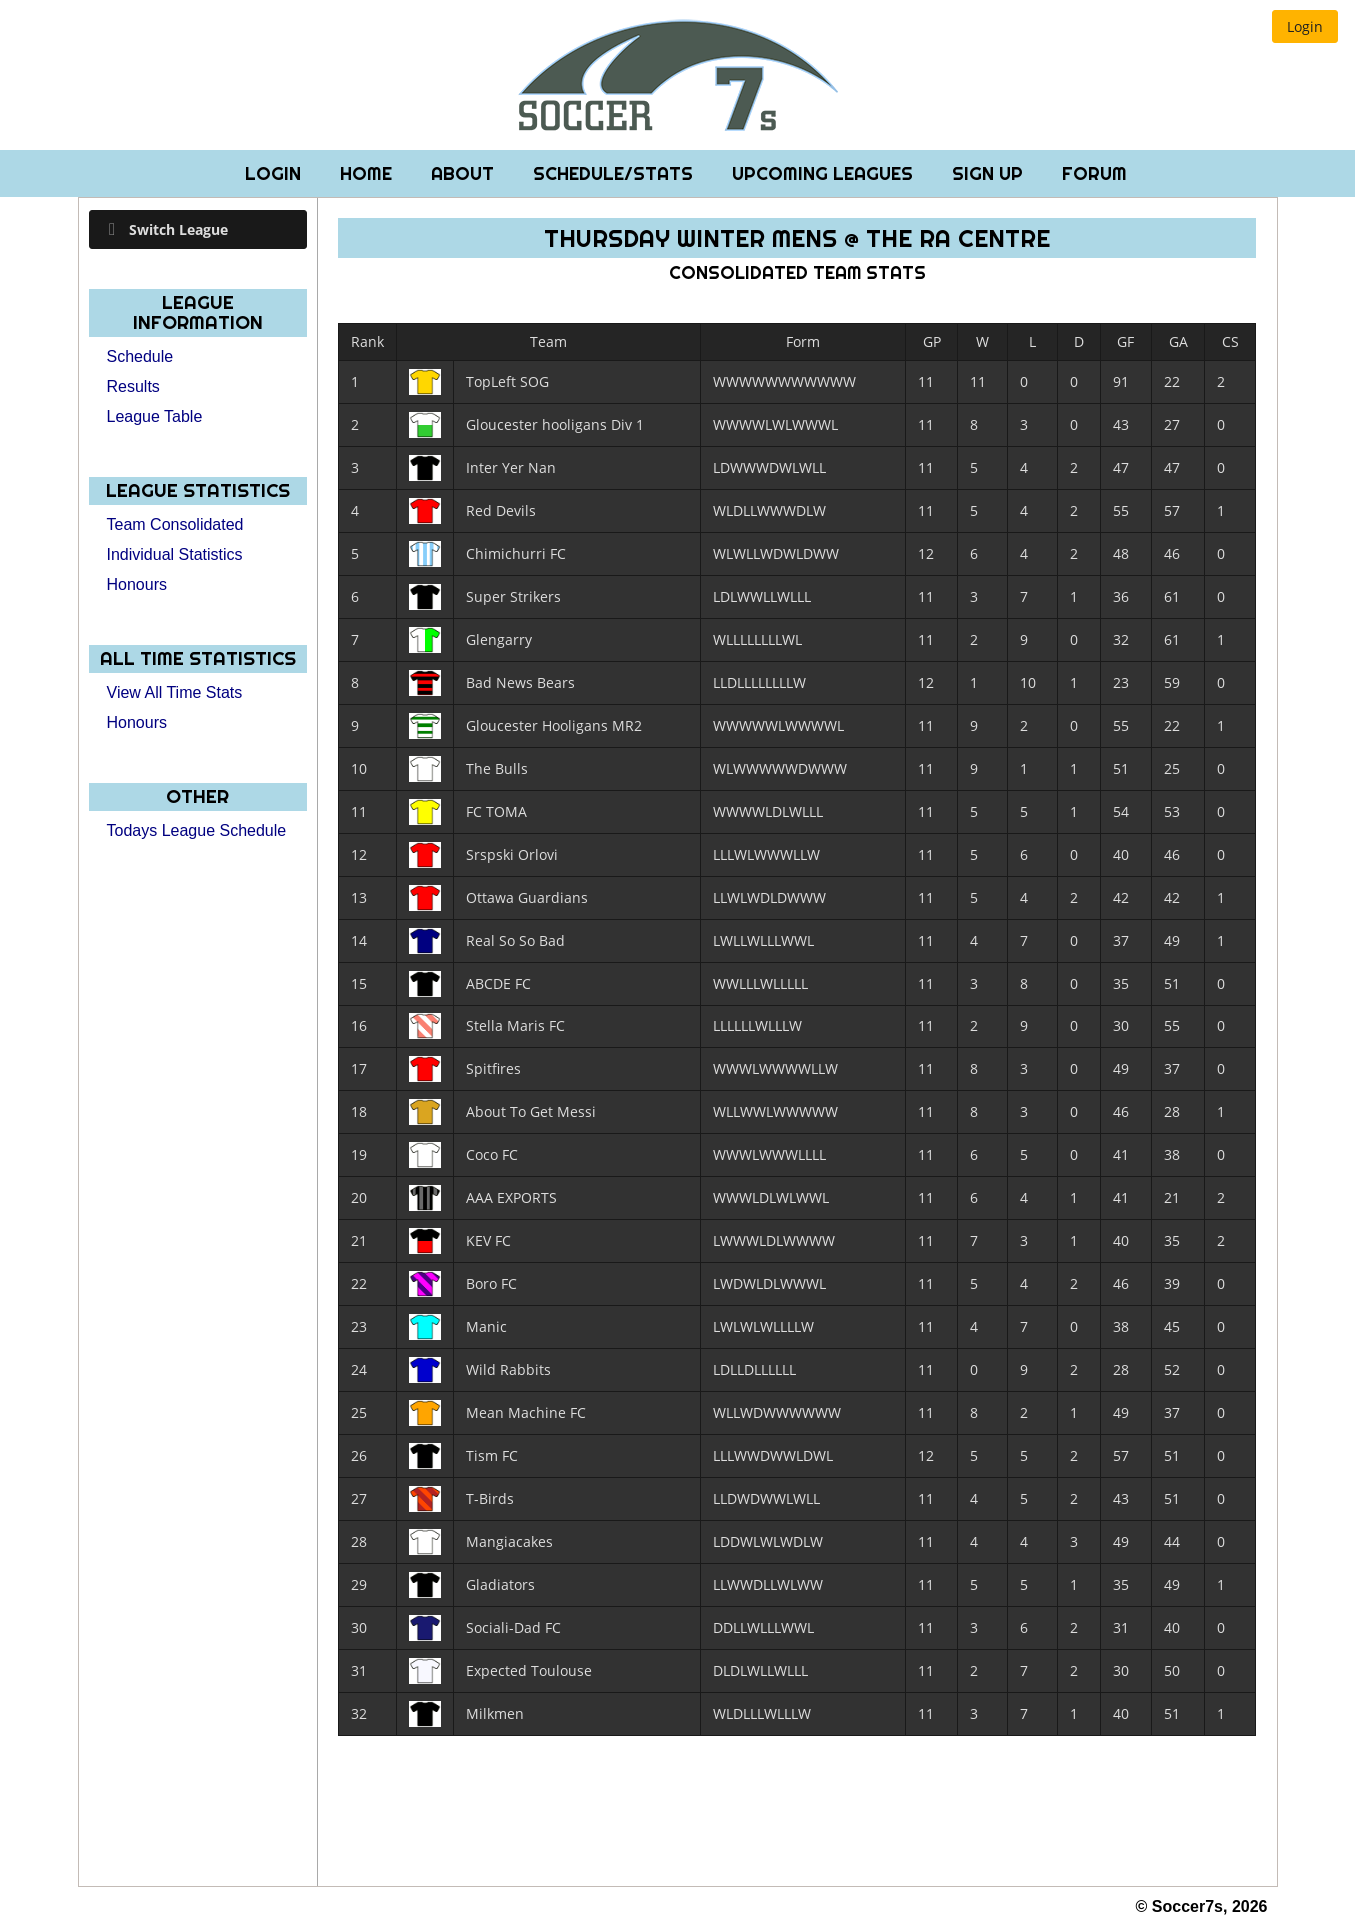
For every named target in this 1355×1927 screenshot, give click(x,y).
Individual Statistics (175, 554)
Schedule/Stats (615, 173)
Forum (1094, 173)
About (465, 173)
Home (368, 173)
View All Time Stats (175, 692)
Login (275, 173)
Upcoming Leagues (825, 173)
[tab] (198, 229)
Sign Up (990, 173)
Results (133, 386)
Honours (137, 584)
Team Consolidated (175, 524)
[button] (1305, 26)
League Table (155, 416)
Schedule (140, 356)
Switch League (178, 229)
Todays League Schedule (197, 830)
